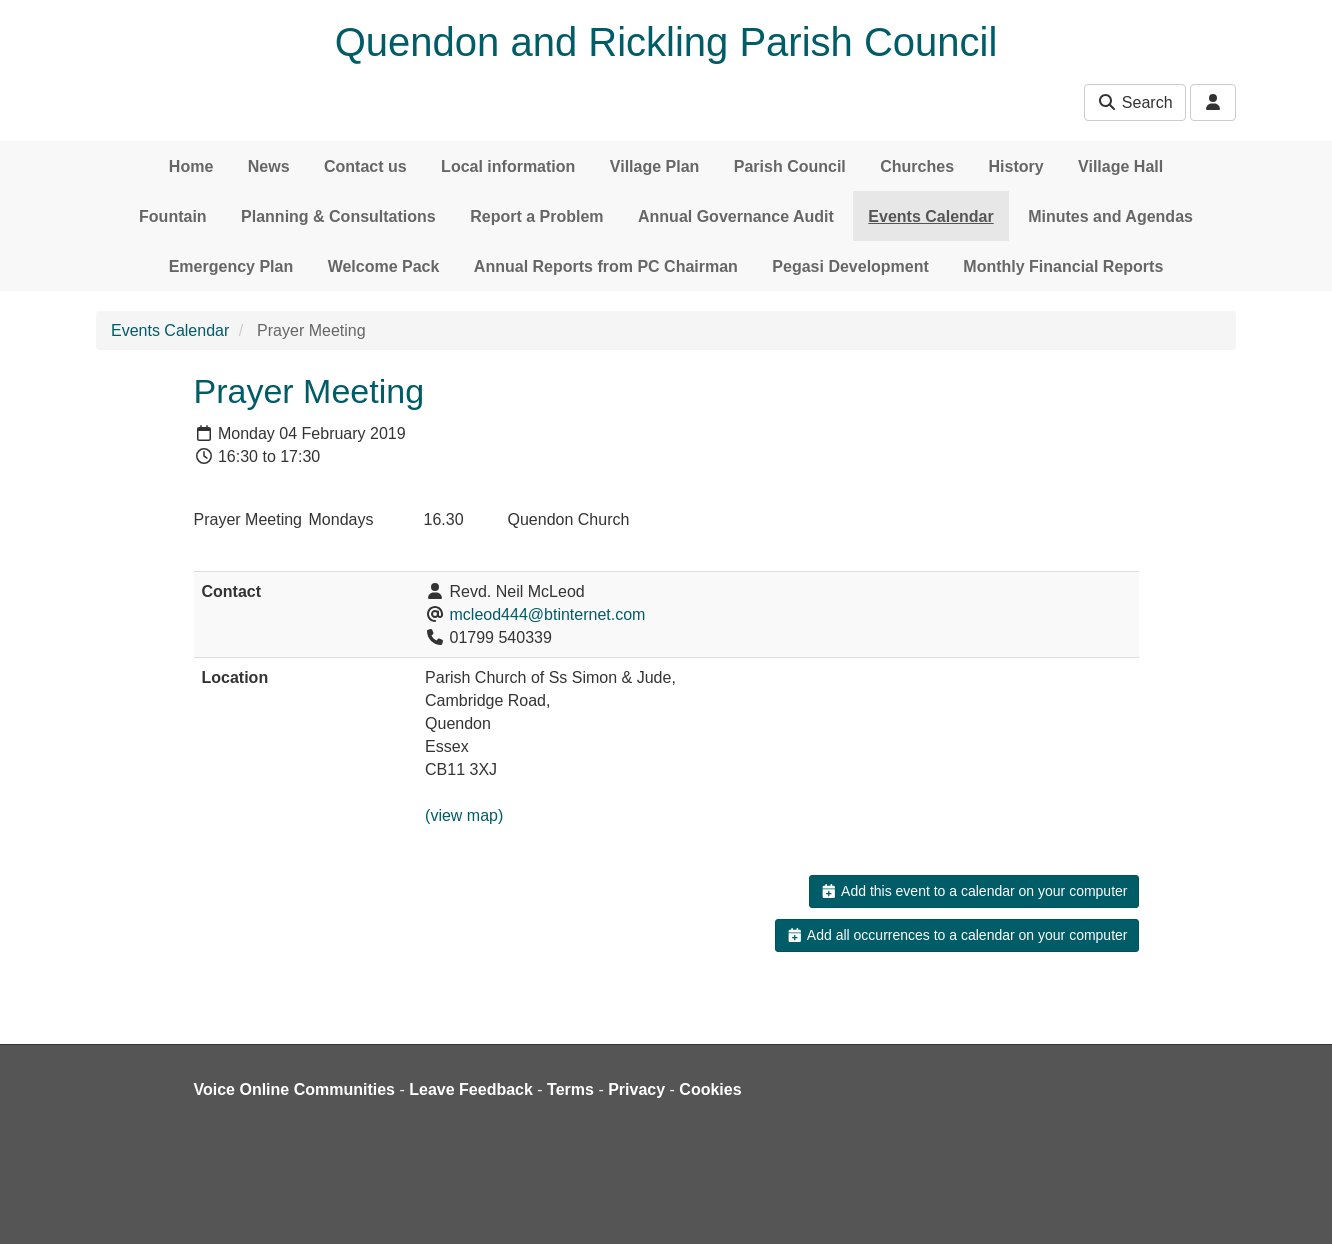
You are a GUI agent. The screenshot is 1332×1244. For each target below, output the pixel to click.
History (1016, 166)
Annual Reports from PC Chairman (606, 266)
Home (191, 166)
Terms (570, 1089)
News (269, 166)
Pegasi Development (850, 266)
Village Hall (1120, 166)
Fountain (173, 216)
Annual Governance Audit (736, 216)
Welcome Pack (384, 266)
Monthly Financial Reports (1063, 266)
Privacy (636, 1089)
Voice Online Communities (295, 1089)
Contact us (365, 166)
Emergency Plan (231, 266)
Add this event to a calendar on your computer (973, 891)
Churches (917, 166)
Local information (508, 166)
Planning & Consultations (338, 216)
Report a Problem (536, 216)
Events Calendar (930, 216)
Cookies (710, 1089)
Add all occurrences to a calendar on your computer (956, 935)
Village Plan (655, 166)
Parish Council (790, 166)
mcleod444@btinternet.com (548, 614)
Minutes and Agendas (1110, 216)
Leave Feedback (471, 1089)
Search (1134, 102)
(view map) (464, 815)
